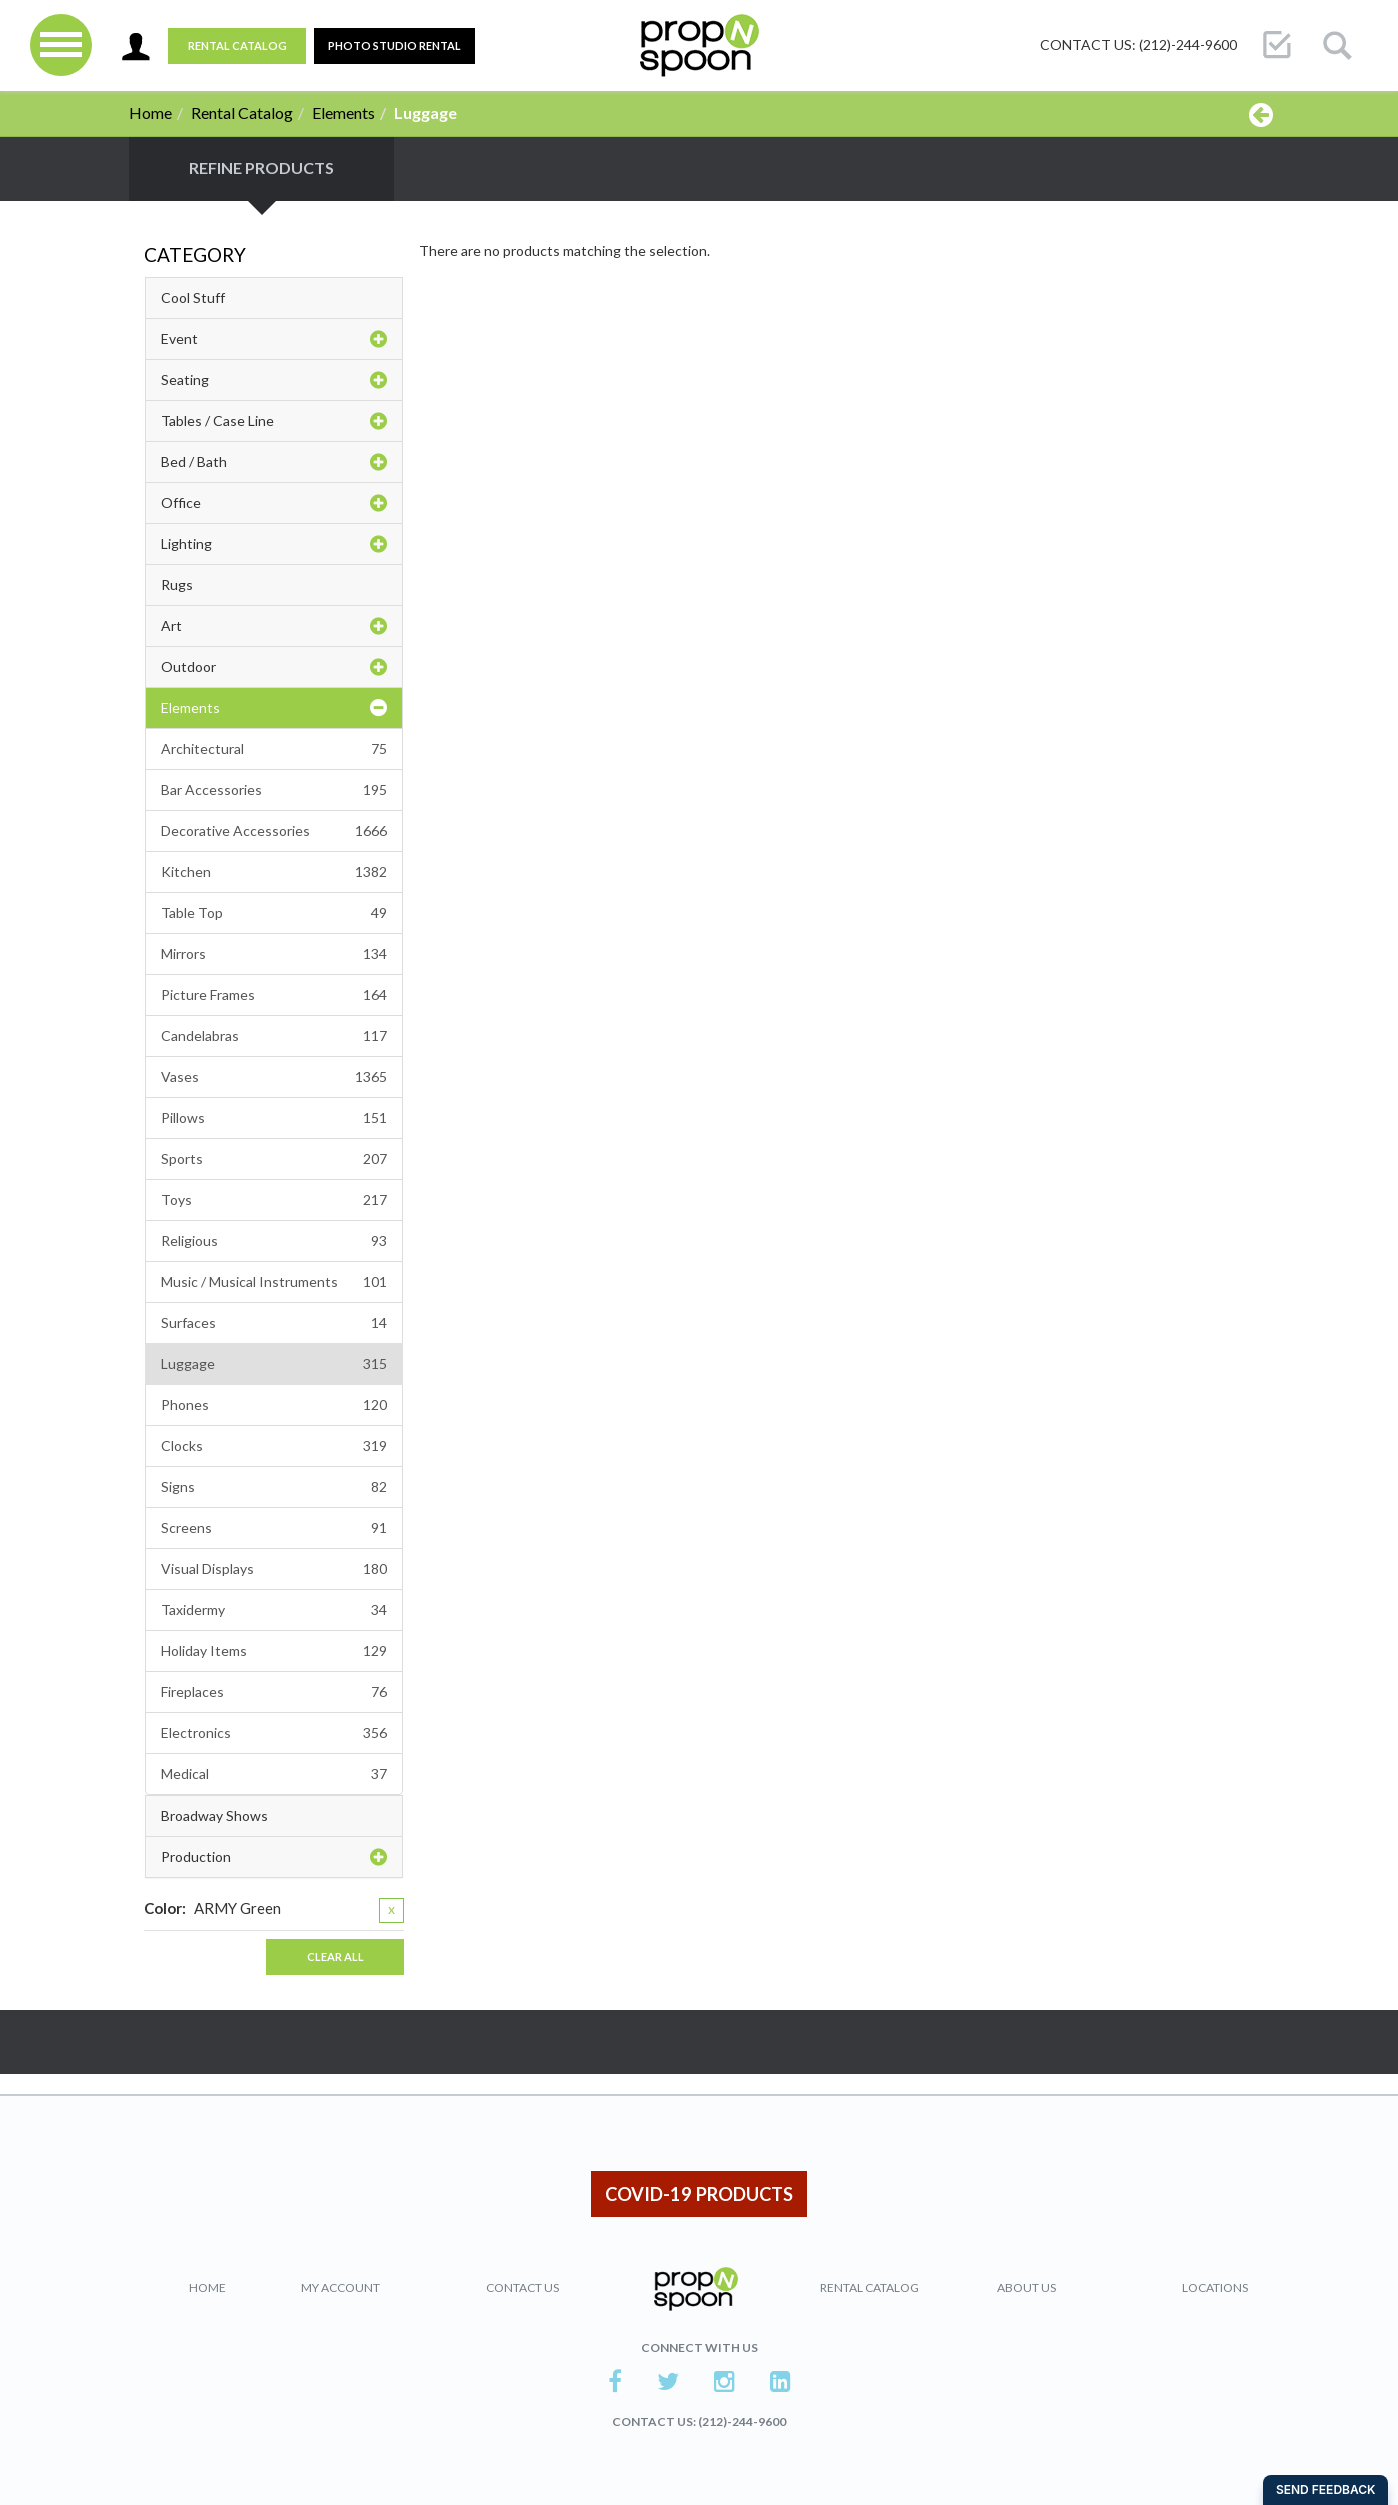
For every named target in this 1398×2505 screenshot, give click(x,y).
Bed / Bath (274, 462)
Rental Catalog (237, 45)
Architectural (274, 749)
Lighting (274, 544)
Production (274, 1857)
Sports (274, 1159)
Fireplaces (274, 1692)
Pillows (274, 1118)
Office (274, 503)
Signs (274, 1487)
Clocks (274, 1446)
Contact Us (522, 2287)
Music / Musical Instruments (274, 1282)
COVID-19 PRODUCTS (699, 2194)
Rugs (177, 584)
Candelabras (274, 1036)
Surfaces (274, 1323)
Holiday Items (274, 1651)
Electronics (274, 1733)
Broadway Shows (214, 1815)
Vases (274, 1077)
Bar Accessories (274, 790)
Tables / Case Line (274, 421)
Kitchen (274, 872)
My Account (340, 2287)
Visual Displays (274, 1569)
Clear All (335, 1956)
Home (150, 112)
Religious (274, 1241)
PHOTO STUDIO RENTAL (394, 45)
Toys (274, 1200)
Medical (274, 1774)
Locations (1215, 2287)
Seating (274, 380)
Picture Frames (274, 995)
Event (274, 339)
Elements (343, 112)
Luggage (274, 1364)
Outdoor (274, 667)
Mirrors (274, 954)
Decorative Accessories (274, 831)
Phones (274, 1405)
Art (274, 626)
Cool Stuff (193, 297)
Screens (274, 1528)
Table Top (274, 913)
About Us (1026, 2287)
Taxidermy (274, 1610)
